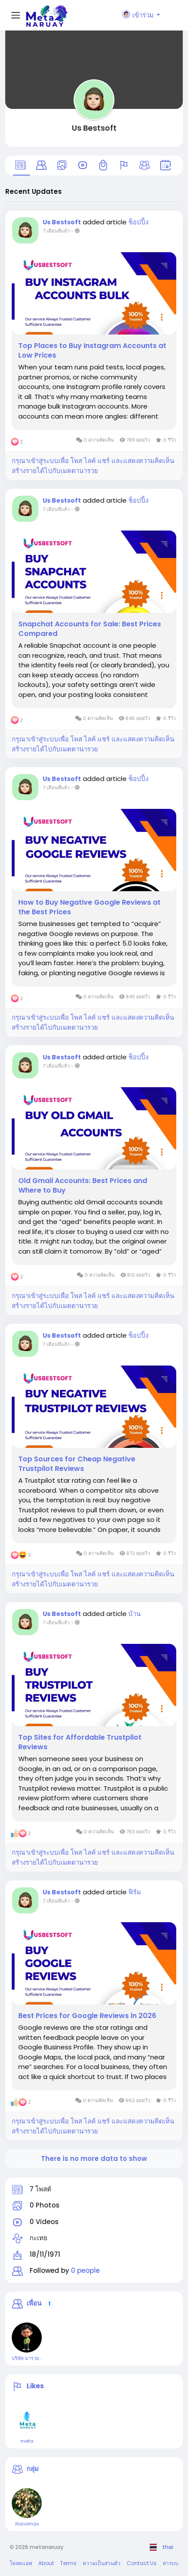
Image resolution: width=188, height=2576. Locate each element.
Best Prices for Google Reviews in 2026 (87, 2016)
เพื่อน (34, 2303)
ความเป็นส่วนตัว (102, 2563)
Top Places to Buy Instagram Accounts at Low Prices (92, 350)
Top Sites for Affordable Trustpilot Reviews (79, 1742)
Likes (35, 2385)
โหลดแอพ (21, 2563)
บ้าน (134, 1613)
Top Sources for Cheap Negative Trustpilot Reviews (76, 1464)
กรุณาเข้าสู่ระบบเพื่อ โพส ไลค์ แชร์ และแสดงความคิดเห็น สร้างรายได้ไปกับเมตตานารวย (93, 465)
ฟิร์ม (134, 1892)
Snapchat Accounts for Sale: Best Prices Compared (89, 629)
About (46, 2563)
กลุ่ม (33, 2468)
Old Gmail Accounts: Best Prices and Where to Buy (82, 1185)
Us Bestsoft (94, 127)
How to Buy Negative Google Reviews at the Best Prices (89, 907)
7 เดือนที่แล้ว (56, 230)
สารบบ (170, 2563)
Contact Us (142, 2563)
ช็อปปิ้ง (138, 221)
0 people (85, 2270)
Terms (68, 2563)
